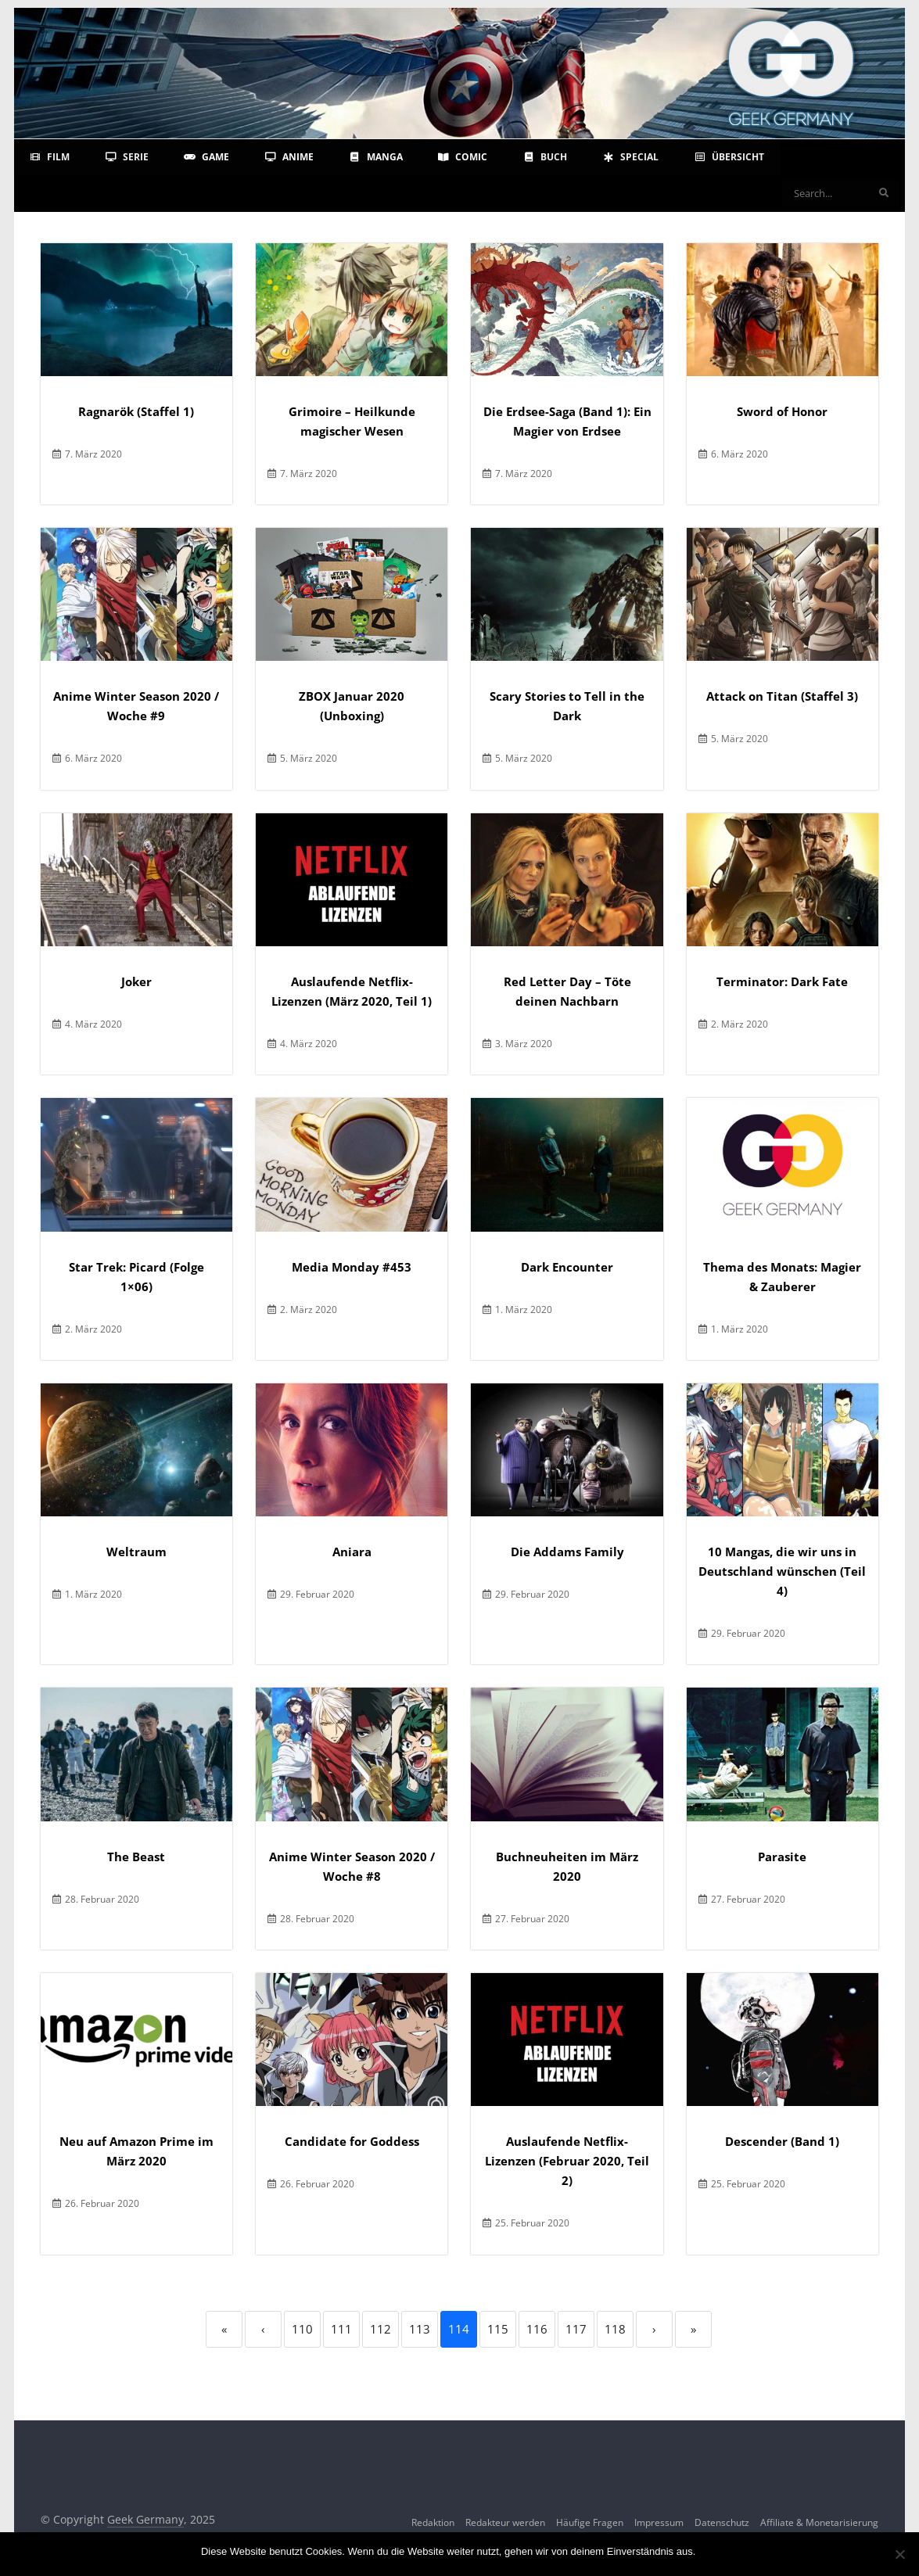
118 (615, 2329)
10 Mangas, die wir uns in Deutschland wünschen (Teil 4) (782, 1571)
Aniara (352, 1551)
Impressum (659, 2522)
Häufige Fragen (589, 2522)
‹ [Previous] (263, 2329)
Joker (136, 981)
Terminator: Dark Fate (782, 981)
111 (341, 2329)
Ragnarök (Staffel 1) (136, 411)
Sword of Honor (782, 411)
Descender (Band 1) (782, 2141)
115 (497, 2329)
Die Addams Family (567, 1551)
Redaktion (432, 2522)
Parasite (782, 1856)
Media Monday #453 (351, 1267)
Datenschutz (722, 2522)
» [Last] (693, 2329)
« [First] (224, 2329)
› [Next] (654, 2329)
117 (576, 2329)
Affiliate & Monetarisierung (819, 2522)
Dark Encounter (567, 1267)
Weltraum (136, 1551)
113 (419, 2329)
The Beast (136, 1856)
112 (380, 2329)
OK (710, 2551)
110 (302, 2329)
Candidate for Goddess (352, 2141)
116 (536, 2329)
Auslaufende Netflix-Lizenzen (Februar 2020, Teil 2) (567, 2160)
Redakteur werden (505, 2522)
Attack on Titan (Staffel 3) (782, 696)
